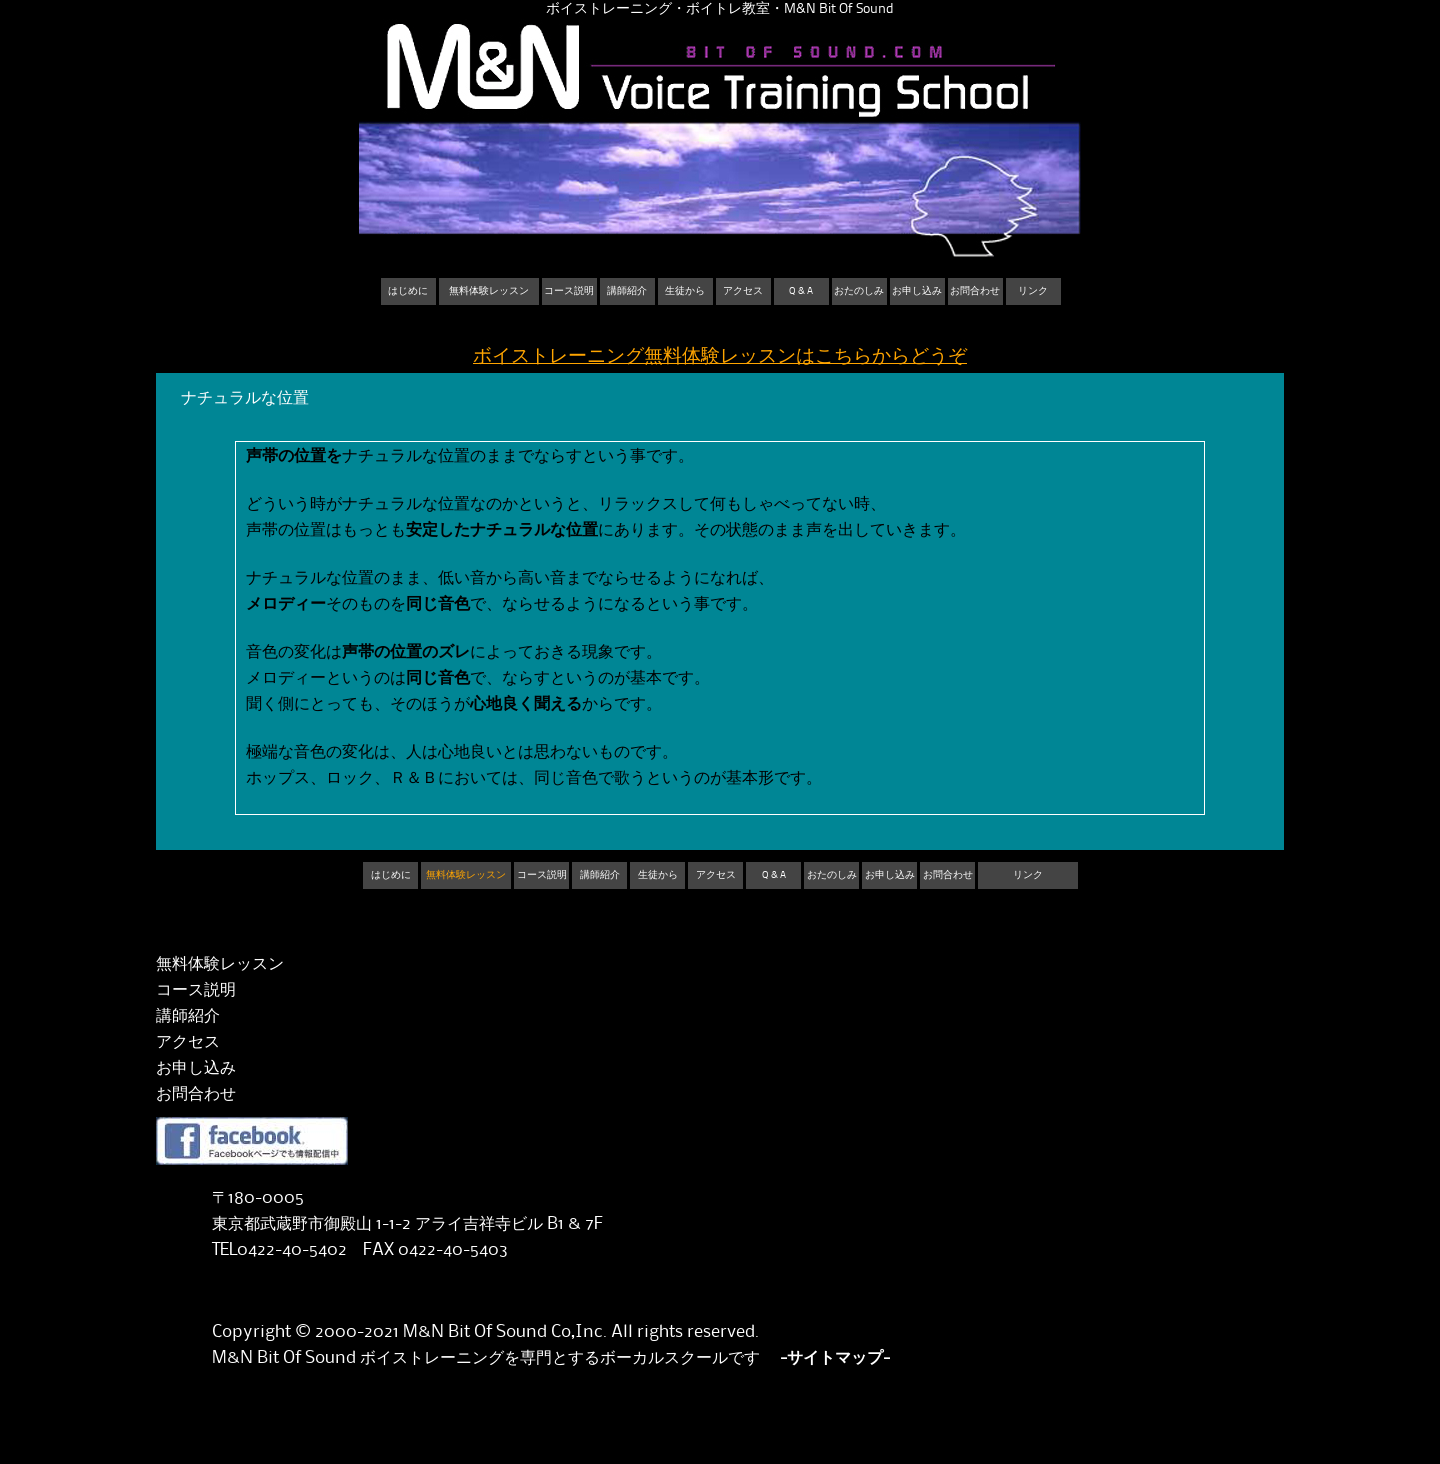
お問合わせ (975, 291)
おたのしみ (859, 291)
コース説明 (569, 291)
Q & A (801, 291)
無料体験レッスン (489, 291)
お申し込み (917, 291)
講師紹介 (627, 291)
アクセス (743, 291)
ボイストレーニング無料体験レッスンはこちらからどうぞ (720, 356)
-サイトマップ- (835, 1358)
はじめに (408, 291)
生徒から (685, 291)
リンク (1033, 291)
